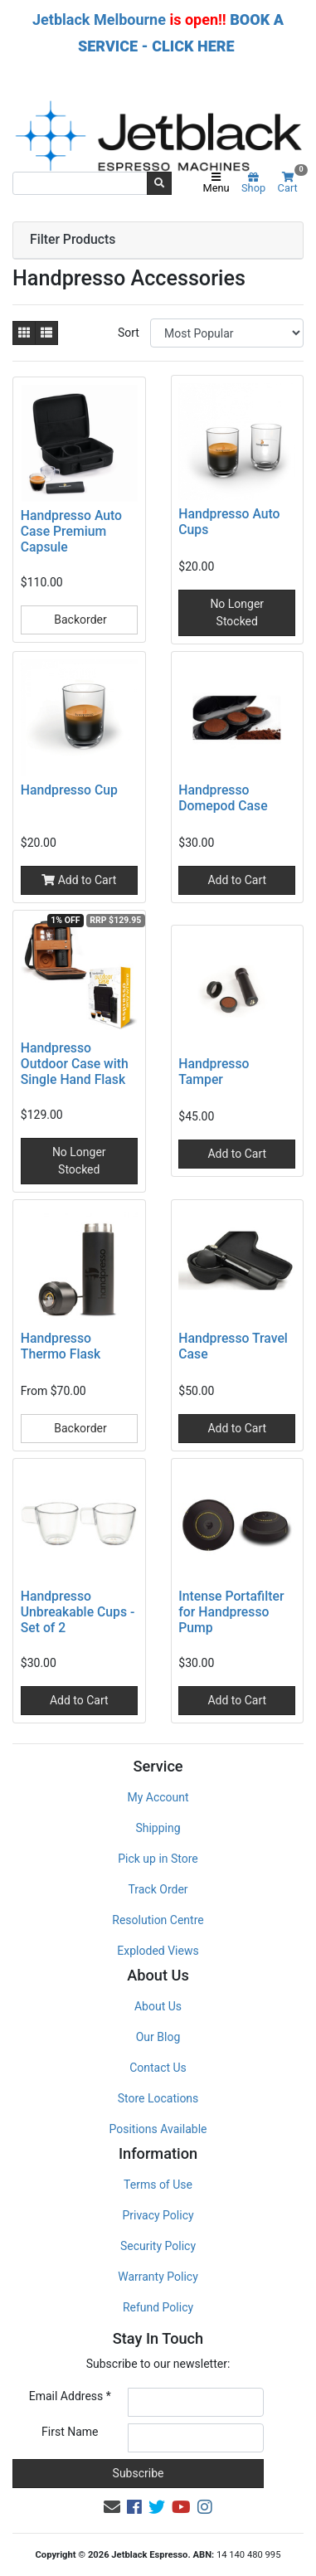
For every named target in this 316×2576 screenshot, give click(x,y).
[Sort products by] (227, 333)
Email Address (70, 2396)
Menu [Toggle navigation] (215, 183)
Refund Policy (158, 2307)
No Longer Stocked (237, 612)
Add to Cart (78, 880)
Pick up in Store (158, 1858)
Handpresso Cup (69, 790)
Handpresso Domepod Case (222, 798)
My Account (157, 1797)
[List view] (46, 333)
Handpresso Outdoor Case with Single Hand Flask (75, 1063)
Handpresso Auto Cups (229, 521)
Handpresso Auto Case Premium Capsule (71, 531)
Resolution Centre (157, 1920)
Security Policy (158, 2246)
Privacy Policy (157, 2215)
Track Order (157, 1889)
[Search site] (159, 183)
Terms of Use (158, 2184)
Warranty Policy (158, 2276)
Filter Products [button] (72, 239)
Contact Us (158, 2067)
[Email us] (112, 2507)
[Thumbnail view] (24, 333)
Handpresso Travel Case (233, 1346)
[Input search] (80, 183)
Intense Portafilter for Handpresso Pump (231, 1612)
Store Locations (158, 2098)
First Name (69, 2431)
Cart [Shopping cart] (291, 183)
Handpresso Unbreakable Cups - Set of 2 (77, 1612)
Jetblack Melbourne (99, 19)
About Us (158, 2006)
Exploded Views (157, 1950)
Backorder (79, 619)
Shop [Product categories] (253, 183)
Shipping (157, 1828)
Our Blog (158, 2037)
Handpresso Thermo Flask (60, 1346)
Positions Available (158, 2129)
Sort (128, 332)
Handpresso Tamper (213, 1071)
